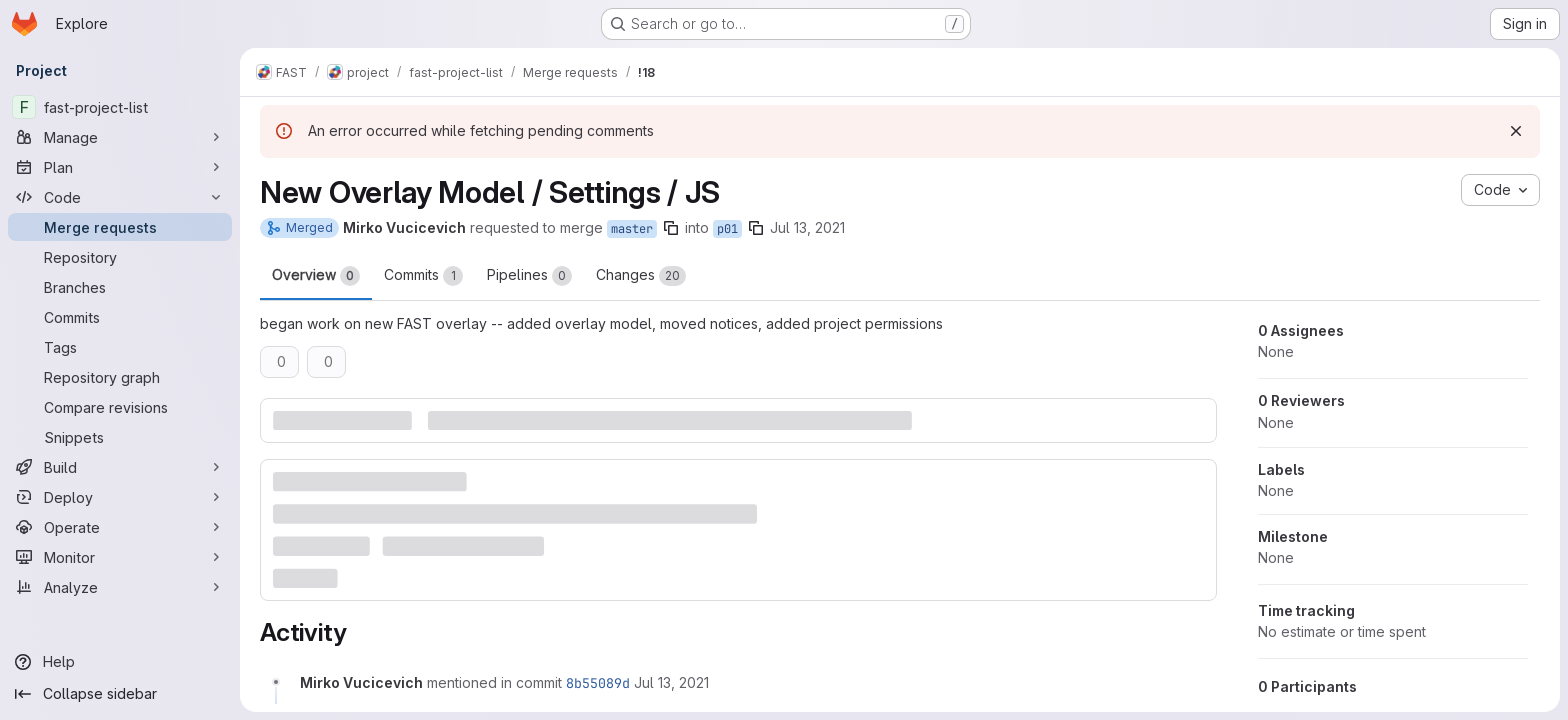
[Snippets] (120, 437)
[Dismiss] (1516, 131)
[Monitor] (120, 557)
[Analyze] (120, 587)
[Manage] (120, 137)
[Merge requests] (120, 227)
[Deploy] (120, 497)
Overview (316, 276)
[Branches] (120, 287)
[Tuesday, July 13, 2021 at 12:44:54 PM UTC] (671, 682)
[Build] (120, 467)
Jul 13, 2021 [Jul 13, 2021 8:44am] (807, 227)
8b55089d (598, 683)
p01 (727, 229)
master (632, 229)
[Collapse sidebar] (120, 694)
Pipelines (529, 276)
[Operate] (120, 527)
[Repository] (120, 257)
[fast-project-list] (120, 107)
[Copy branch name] (671, 228)
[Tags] (120, 347)
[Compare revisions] (120, 407)
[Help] (120, 662)
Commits (423, 276)
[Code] (120, 197)
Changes (641, 276)
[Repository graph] (120, 377)
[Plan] (120, 167)
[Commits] (120, 317)
